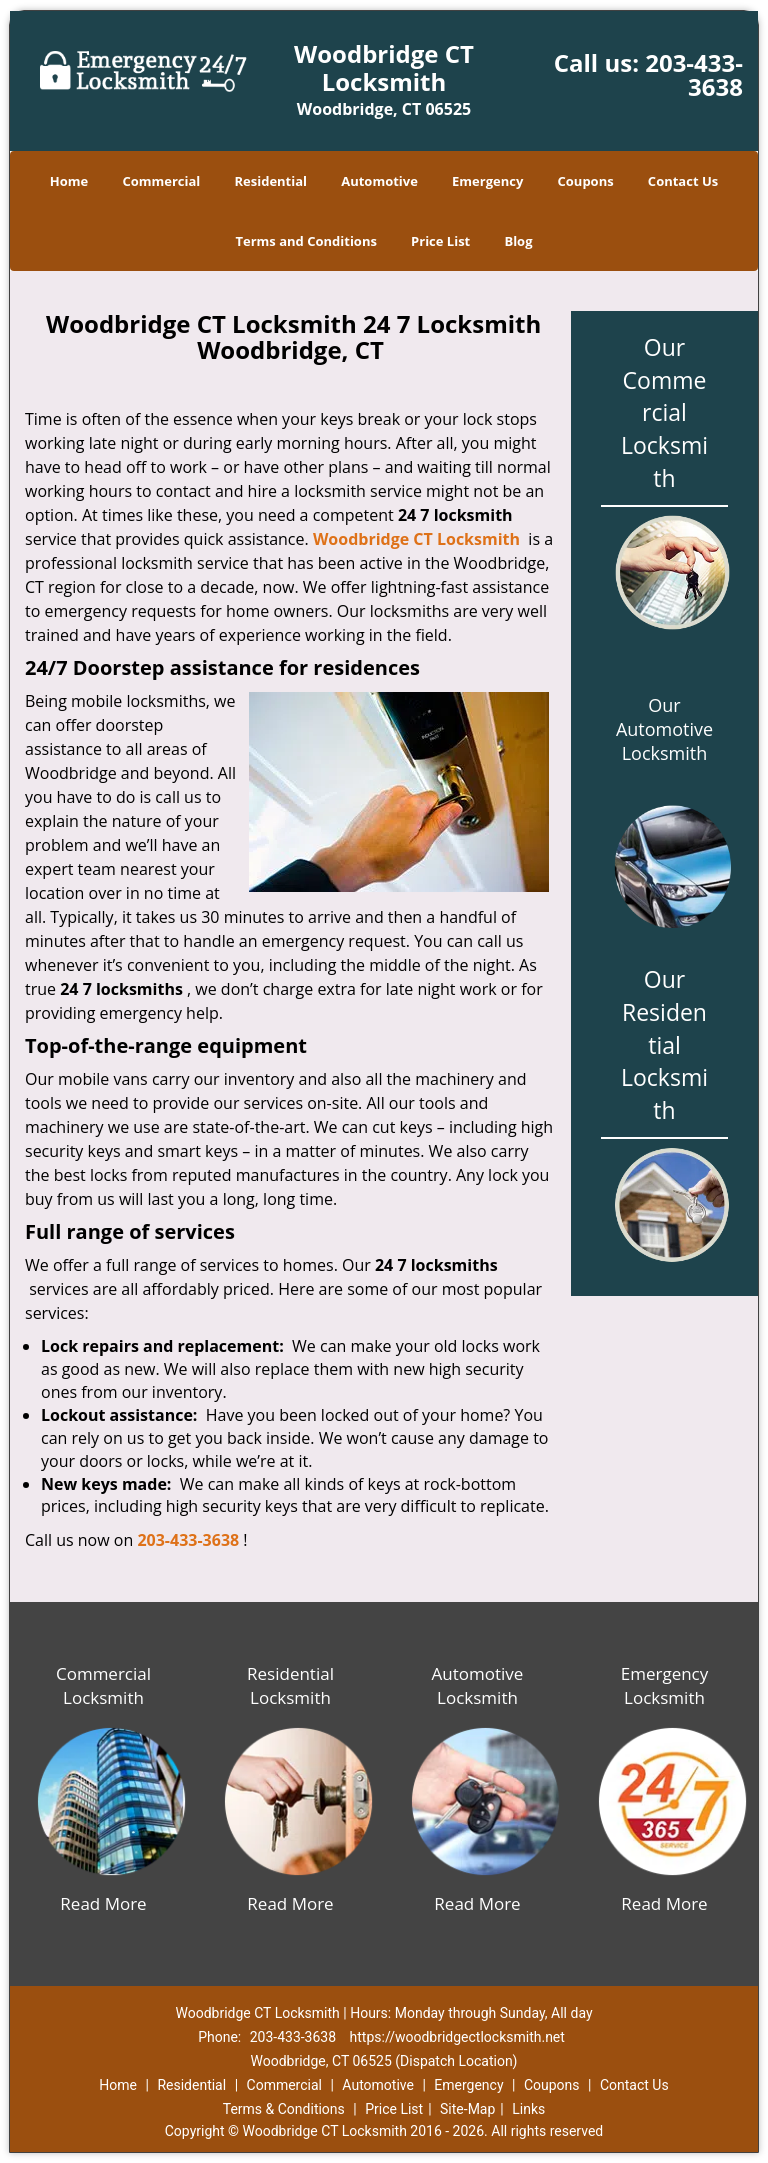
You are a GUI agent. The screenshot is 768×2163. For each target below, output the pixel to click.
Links (528, 2109)
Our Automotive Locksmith (664, 729)
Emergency (487, 181)
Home (69, 181)
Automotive (379, 181)
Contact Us (683, 181)
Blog (518, 241)
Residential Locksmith (290, 1685)
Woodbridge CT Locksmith (416, 539)
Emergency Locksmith (665, 1685)
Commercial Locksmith (103, 1685)
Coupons (586, 181)
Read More (103, 1903)
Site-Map (467, 2109)
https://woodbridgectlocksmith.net (457, 2037)
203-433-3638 (694, 74)
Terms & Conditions (284, 2109)
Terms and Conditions (305, 241)
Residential (270, 181)
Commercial (161, 181)
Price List (440, 241)
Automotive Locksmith (478, 1685)
